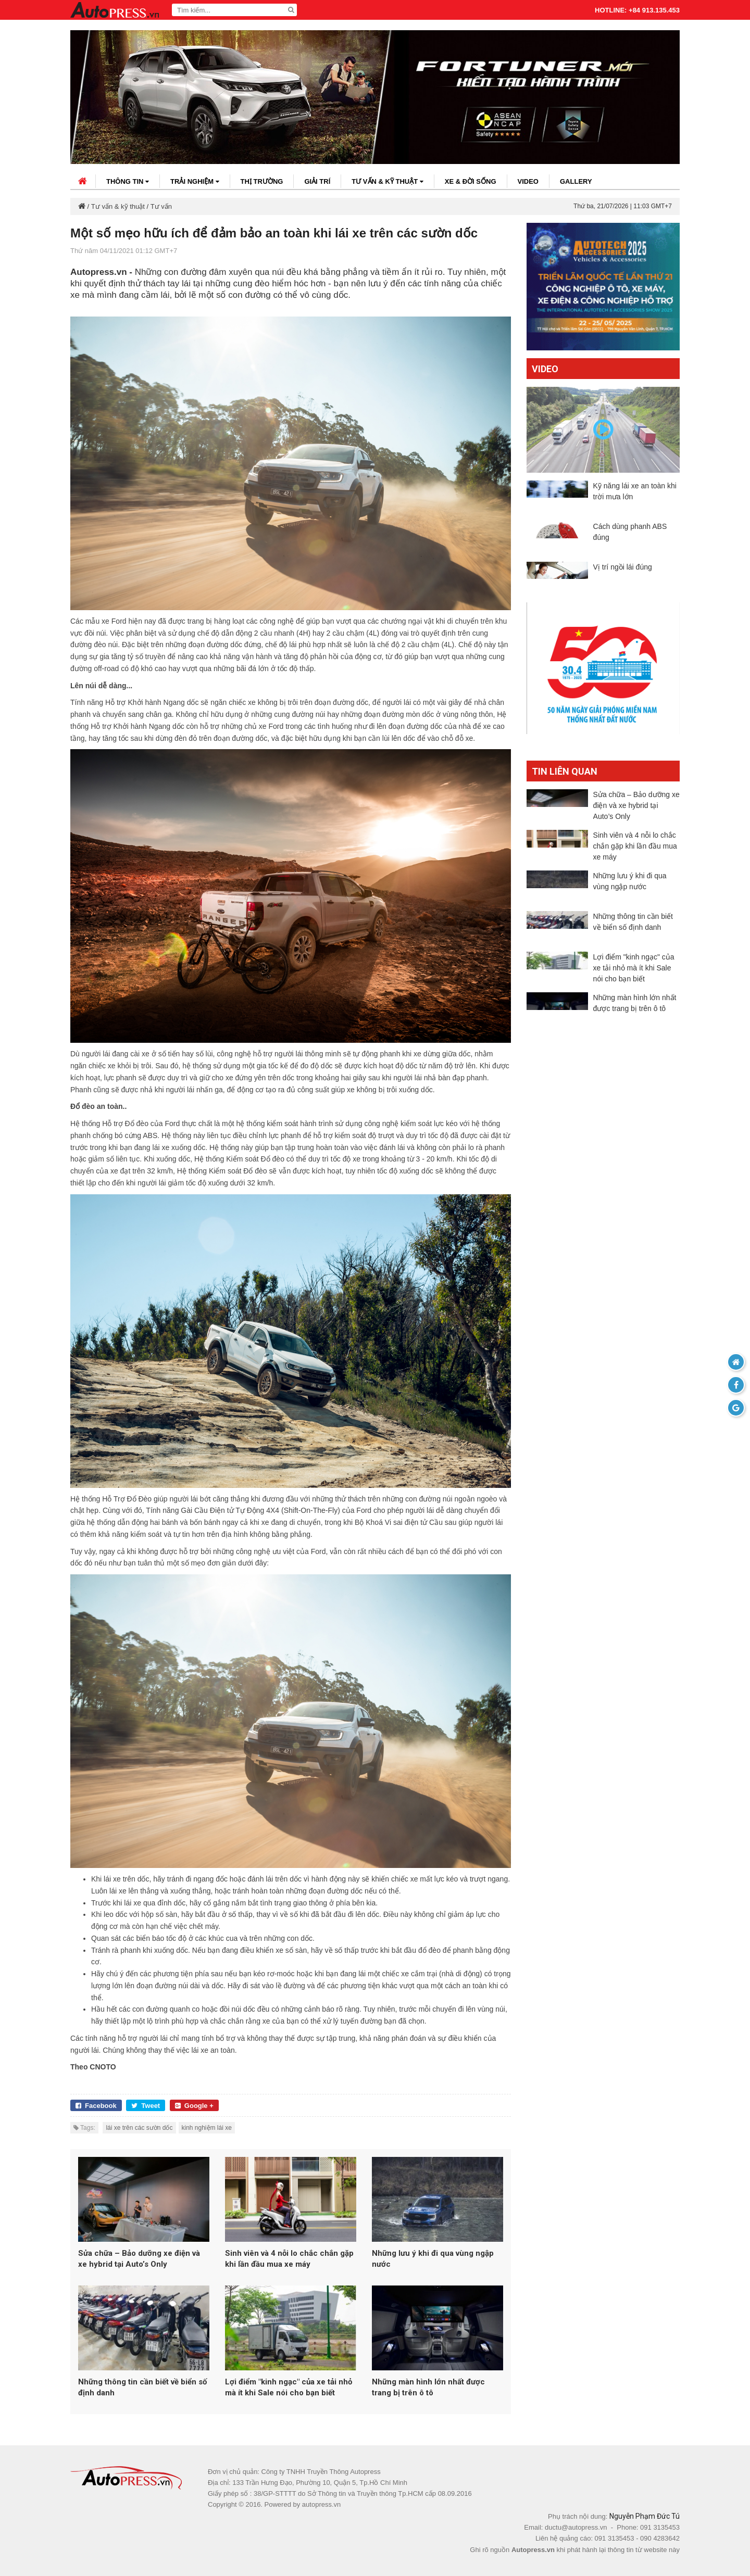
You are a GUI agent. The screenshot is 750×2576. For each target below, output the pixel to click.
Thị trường (262, 181)
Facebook (96, 2106)
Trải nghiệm (194, 181)
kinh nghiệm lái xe (207, 2127)
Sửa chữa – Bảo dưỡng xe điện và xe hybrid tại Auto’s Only (139, 2259)
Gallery (576, 181)
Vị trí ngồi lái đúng (622, 578)
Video (528, 181)
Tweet (145, 2106)
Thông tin (127, 181)
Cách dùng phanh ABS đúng (630, 537)
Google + (194, 2106)
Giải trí (317, 181)
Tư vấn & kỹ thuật (387, 181)
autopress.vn (321, 2504)
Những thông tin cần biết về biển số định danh (142, 2387)
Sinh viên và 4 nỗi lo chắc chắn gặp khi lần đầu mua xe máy (289, 2259)
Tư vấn (161, 206)
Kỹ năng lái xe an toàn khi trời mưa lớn (635, 491)
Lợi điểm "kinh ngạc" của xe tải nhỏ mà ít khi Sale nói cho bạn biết (288, 2387)
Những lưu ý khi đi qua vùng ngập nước (433, 2259)
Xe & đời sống (470, 181)
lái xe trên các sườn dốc (139, 2127)
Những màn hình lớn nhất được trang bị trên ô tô (428, 2387)
